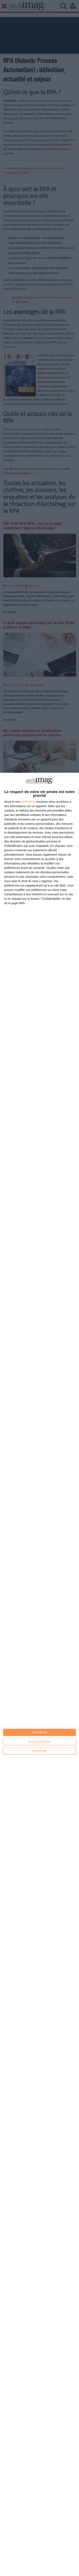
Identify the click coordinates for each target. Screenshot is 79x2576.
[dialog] (39, 1674)
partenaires (28, 801)
